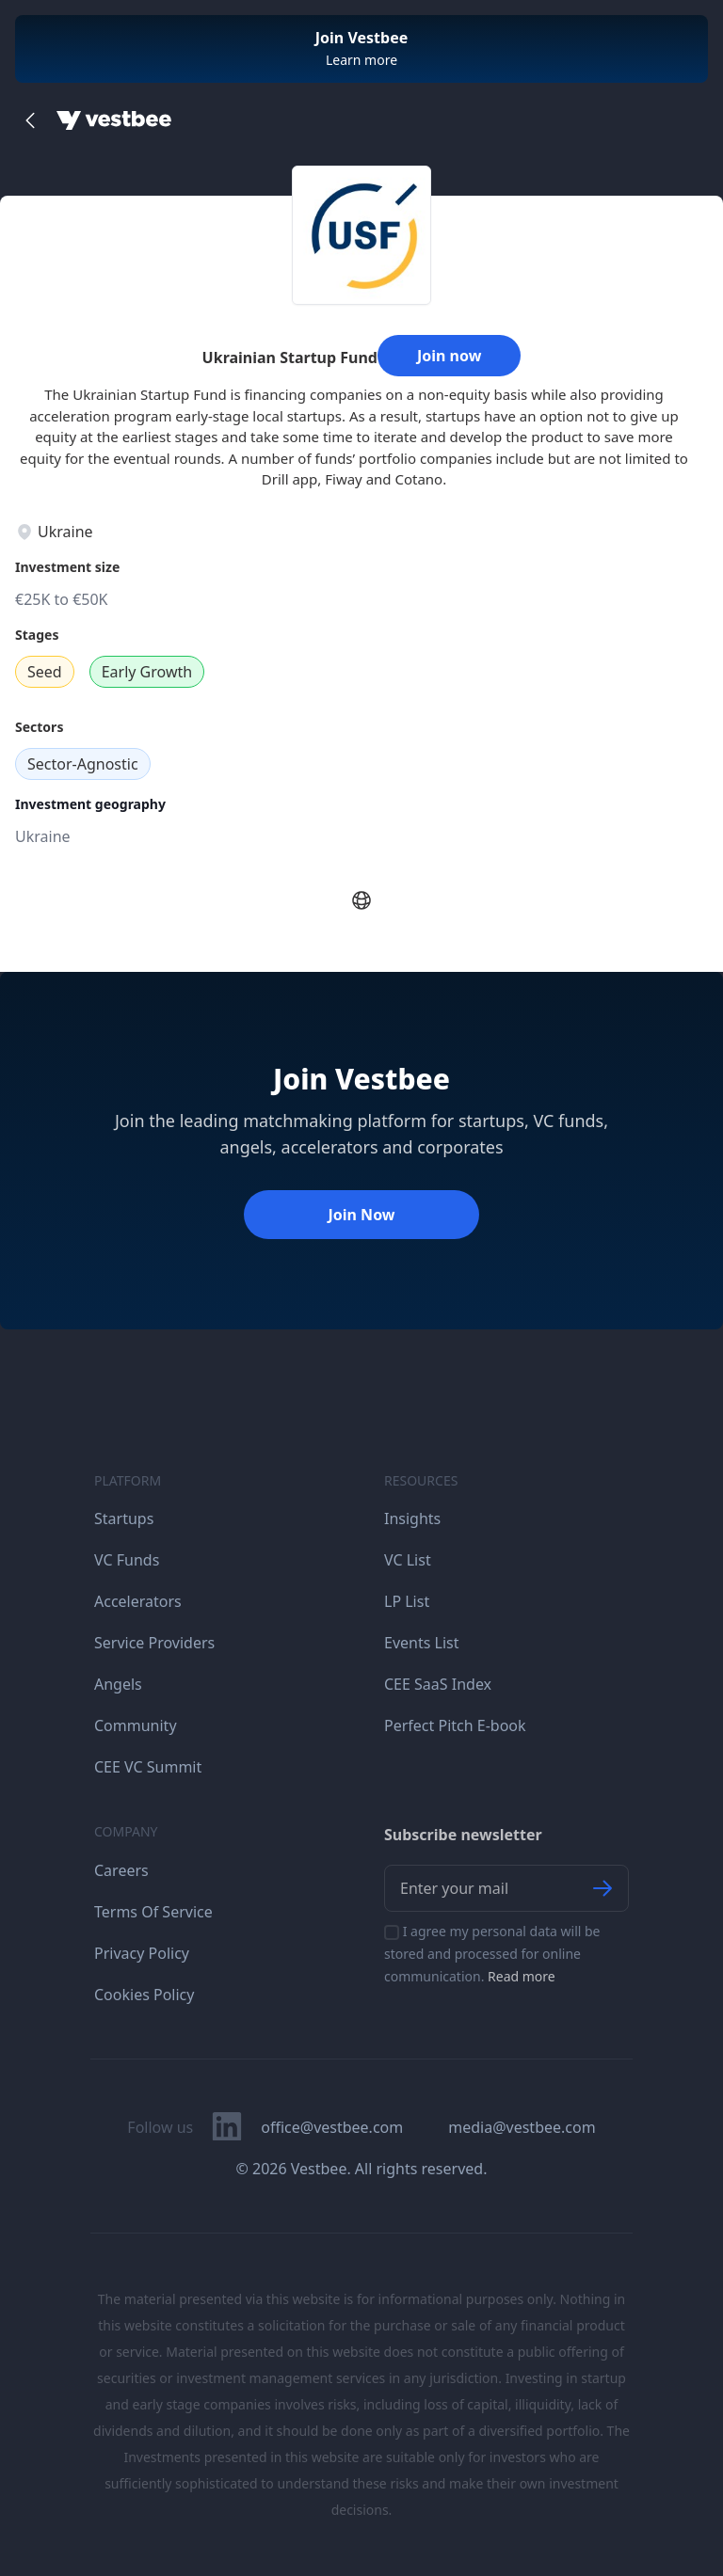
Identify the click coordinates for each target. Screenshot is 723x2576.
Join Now (361, 1214)
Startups (123, 1518)
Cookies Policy (144, 1994)
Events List (421, 1642)
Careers (121, 1870)
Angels (118, 1684)
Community (135, 1725)
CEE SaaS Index (437, 1684)
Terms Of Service (153, 1911)
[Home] (113, 120)
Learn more (361, 60)
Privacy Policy (141, 1953)
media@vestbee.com (521, 2127)
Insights (412, 1518)
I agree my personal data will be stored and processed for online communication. (492, 1953)
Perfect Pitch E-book (455, 1725)
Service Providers (154, 1642)
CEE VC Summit (147, 1767)
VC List (407, 1560)
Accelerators (138, 1601)
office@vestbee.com (332, 2127)
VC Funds (126, 1560)
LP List (406, 1601)
